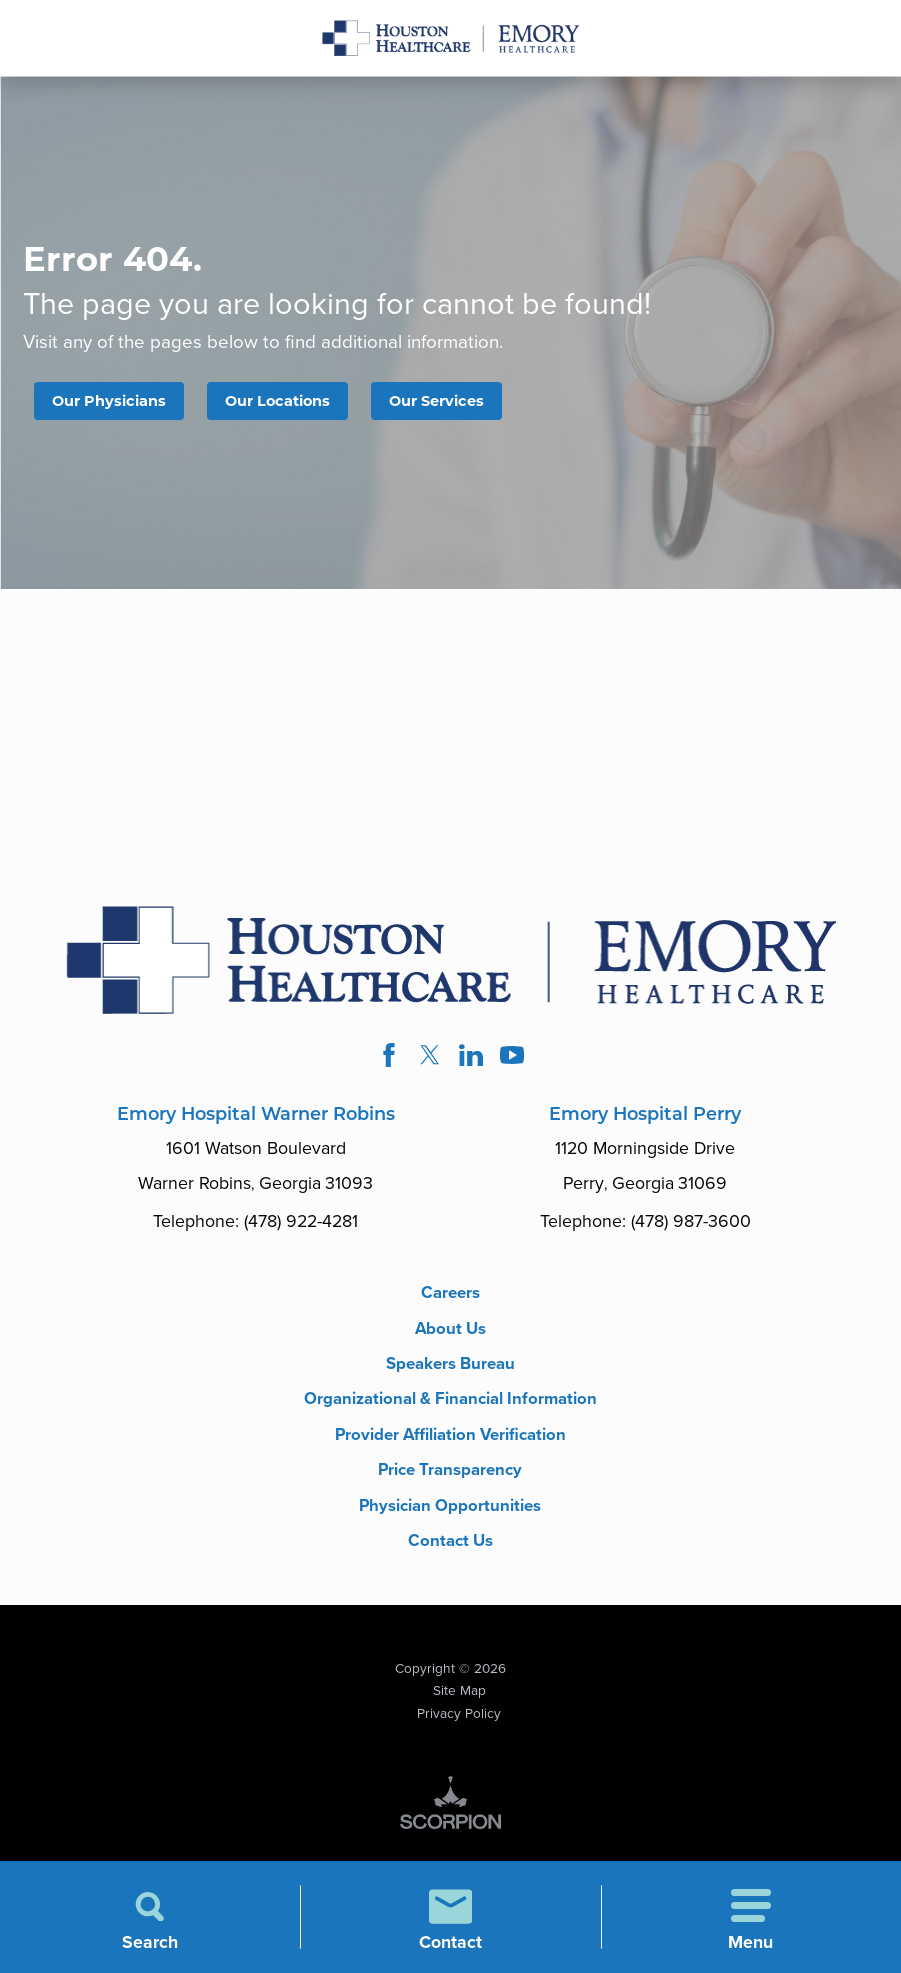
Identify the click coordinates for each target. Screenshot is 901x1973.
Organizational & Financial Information (450, 1420)
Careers (450, 1298)
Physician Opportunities (450, 1543)
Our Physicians (113, 401)
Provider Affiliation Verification (450, 1468)
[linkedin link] (472, 1058)
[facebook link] (385, 1058)
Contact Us (450, 1580)
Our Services (460, 401)
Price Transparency (450, 1505)
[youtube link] (515, 1058)
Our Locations (291, 401)
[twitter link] (428, 1058)
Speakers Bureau (450, 1373)
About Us (450, 1335)
